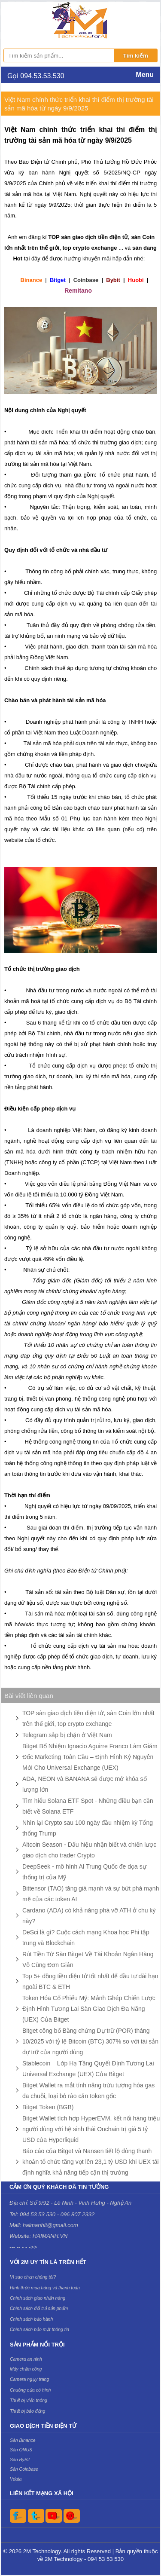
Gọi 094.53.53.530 (35, 76)
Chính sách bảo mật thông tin (39, 2329)
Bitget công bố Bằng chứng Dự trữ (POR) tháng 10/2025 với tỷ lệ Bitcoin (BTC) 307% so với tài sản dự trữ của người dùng (90, 2041)
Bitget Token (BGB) (48, 2107)
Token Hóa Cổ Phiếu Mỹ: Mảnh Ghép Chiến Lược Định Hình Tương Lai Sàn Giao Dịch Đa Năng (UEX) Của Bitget (88, 2009)
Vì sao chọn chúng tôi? (33, 2276)
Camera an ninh (26, 2359)
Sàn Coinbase (24, 2469)
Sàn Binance (23, 2440)
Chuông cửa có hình (30, 2389)
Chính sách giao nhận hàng (37, 2298)
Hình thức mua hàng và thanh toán (45, 2287)
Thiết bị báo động (27, 2411)
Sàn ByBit (20, 2459)
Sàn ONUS (21, 2449)
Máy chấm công (26, 2368)
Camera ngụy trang (29, 2379)
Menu (145, 74)
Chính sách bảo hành (31, 2319)
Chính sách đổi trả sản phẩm (39, 2308)
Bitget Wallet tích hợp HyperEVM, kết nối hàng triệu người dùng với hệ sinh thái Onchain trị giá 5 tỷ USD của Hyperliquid (91, 2129)
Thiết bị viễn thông (28, 2400)
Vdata (16, 2478)
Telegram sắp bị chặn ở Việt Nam (67, 1735)
